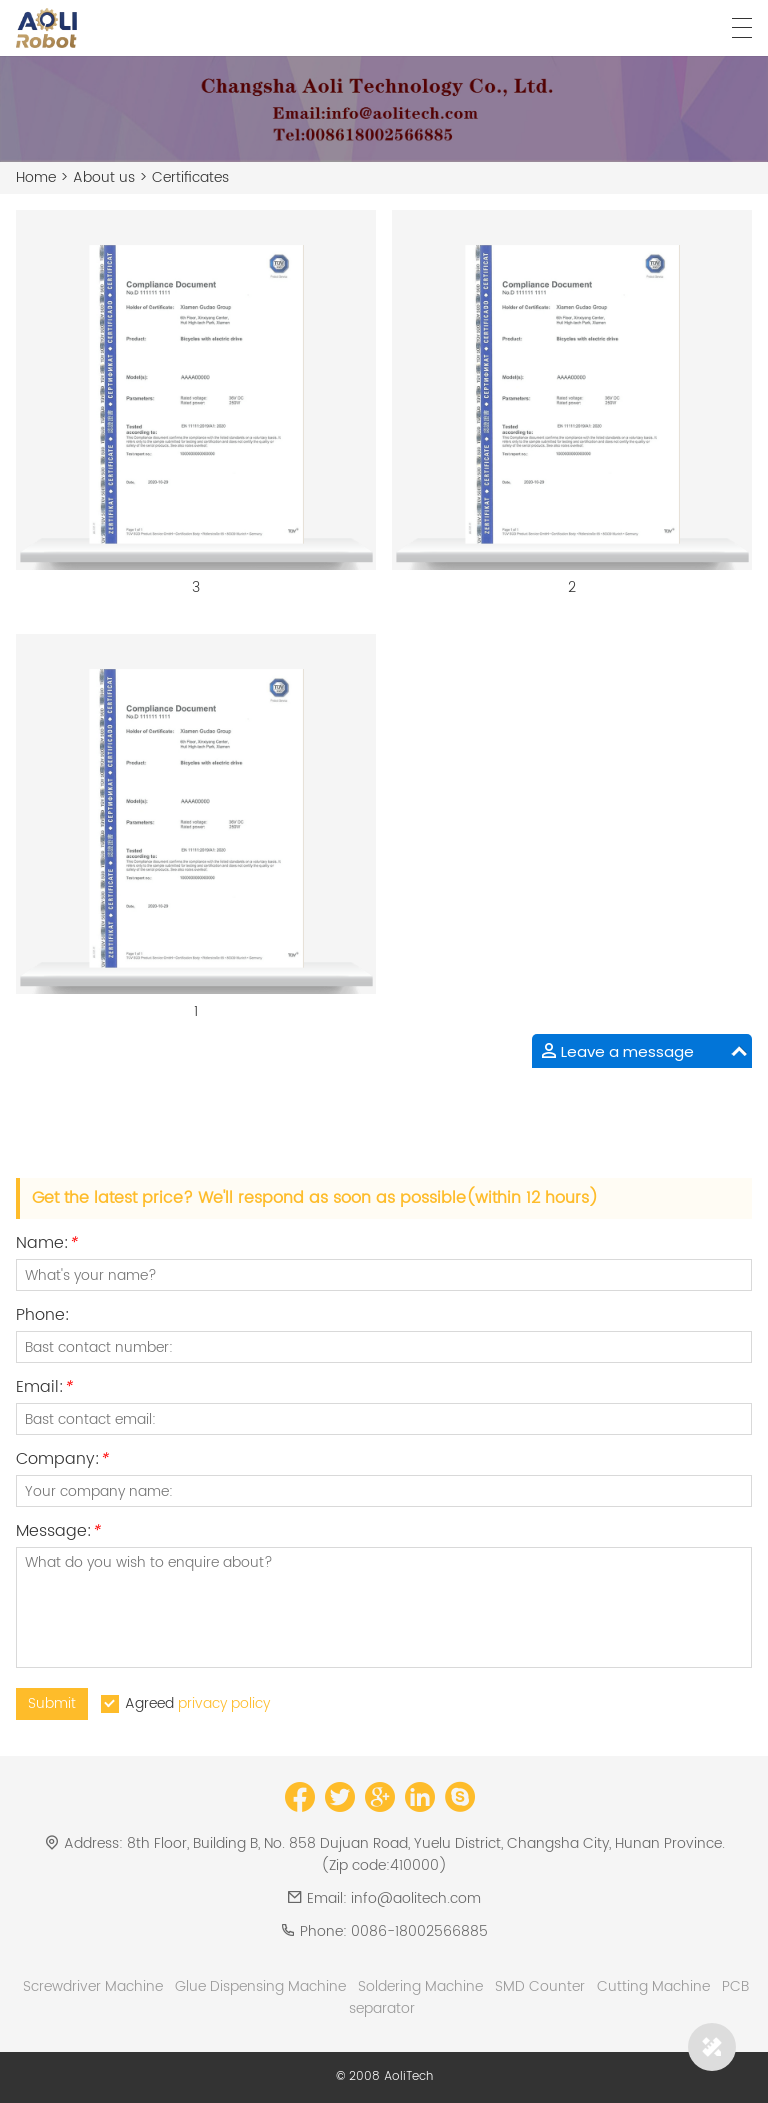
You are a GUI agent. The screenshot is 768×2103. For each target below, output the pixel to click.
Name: (46, 1245)
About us (104, 177)
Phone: (43, 1317)
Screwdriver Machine (93, 1986)
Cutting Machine (653, 1986)
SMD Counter (540, 1986)
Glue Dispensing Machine (260, 1986)
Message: (58, 1533)
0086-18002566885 (419, 1931)
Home (36, 177)
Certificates (190, 177)
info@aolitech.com (416, 1898)
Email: (44, 1389)
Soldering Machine (420, 1986)
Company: (62, 1461)
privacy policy (224, 1703)
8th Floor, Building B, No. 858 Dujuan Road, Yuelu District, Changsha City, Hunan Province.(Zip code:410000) (426, 1854)
